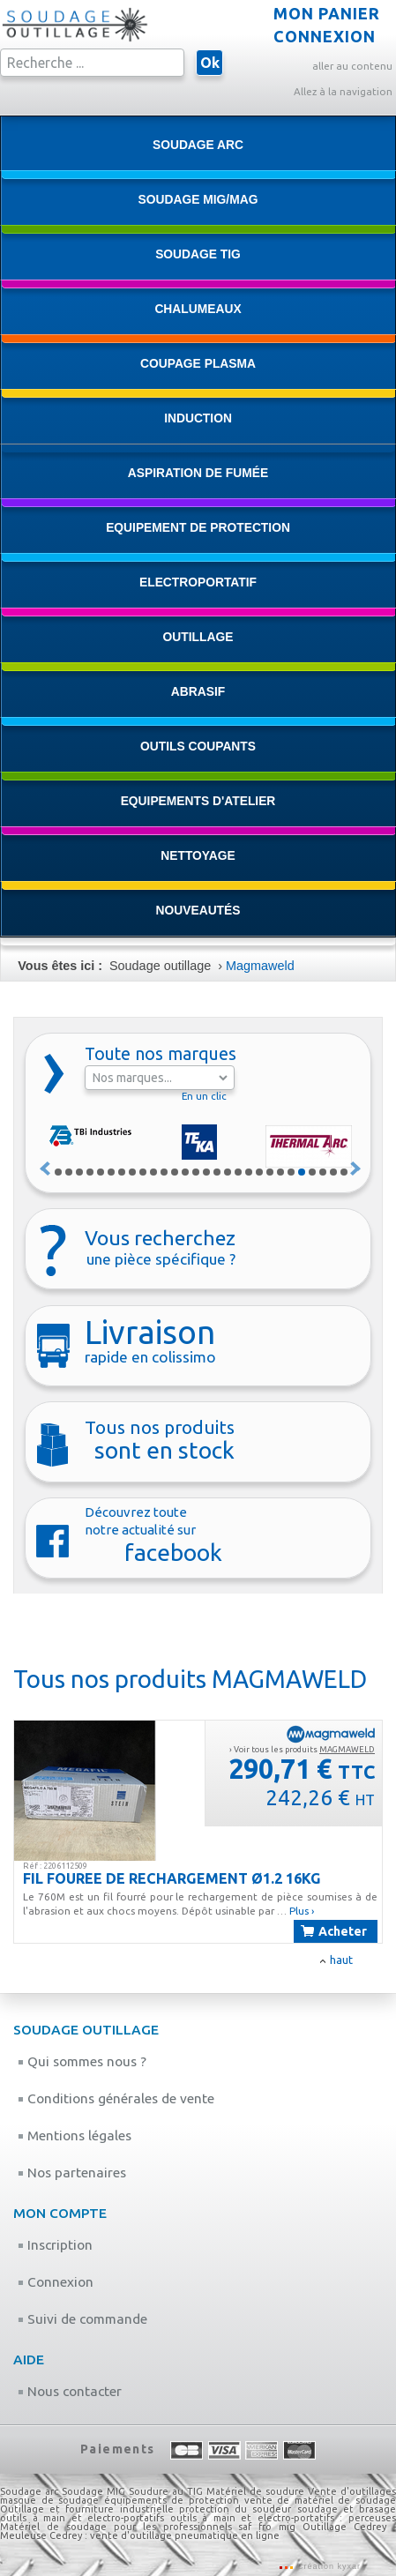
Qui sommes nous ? (82, 2061)
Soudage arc (29, 2491)
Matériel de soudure (255, 2491)
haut (341, 1959)
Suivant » (356, 1168)
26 (322, 1172)
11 (164, 1172)
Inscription (55, 2244)
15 (206, 1172)
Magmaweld (260, 966)
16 (216, 1172)
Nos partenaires (72, 2172)
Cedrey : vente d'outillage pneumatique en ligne (164, 2535)
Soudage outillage (160, 966)
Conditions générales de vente (116, 2098)
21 (269, 1172)
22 (280, 1172)
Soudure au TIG (166, 2491)
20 (259, 1172)
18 (238, 1172)
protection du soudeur (235, 2509)
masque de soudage (49, 2500)
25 (312, 1172)
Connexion (55, 2281)
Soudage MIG (93, 2491)
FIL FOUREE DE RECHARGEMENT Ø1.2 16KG (172, 1878)
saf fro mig (266, 2526)
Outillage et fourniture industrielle (87, 2509)
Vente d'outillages (352, 2491)
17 (227, 1172)
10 (153, 1172)
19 (248, 1172)
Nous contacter (70, 2391)
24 (301, 1172)
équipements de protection (174, 2500)
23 (291, 1172)
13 (185, 1172)
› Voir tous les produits (302, 1749)
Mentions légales (74, 2135)
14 (195, 1172)
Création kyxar (327, 2566)
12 (174, 1172)
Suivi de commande (82, 2318)
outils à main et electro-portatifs (82, 2518)
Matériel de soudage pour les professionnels (116, 2526)
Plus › (301, 1910)
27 (333, 1172)
